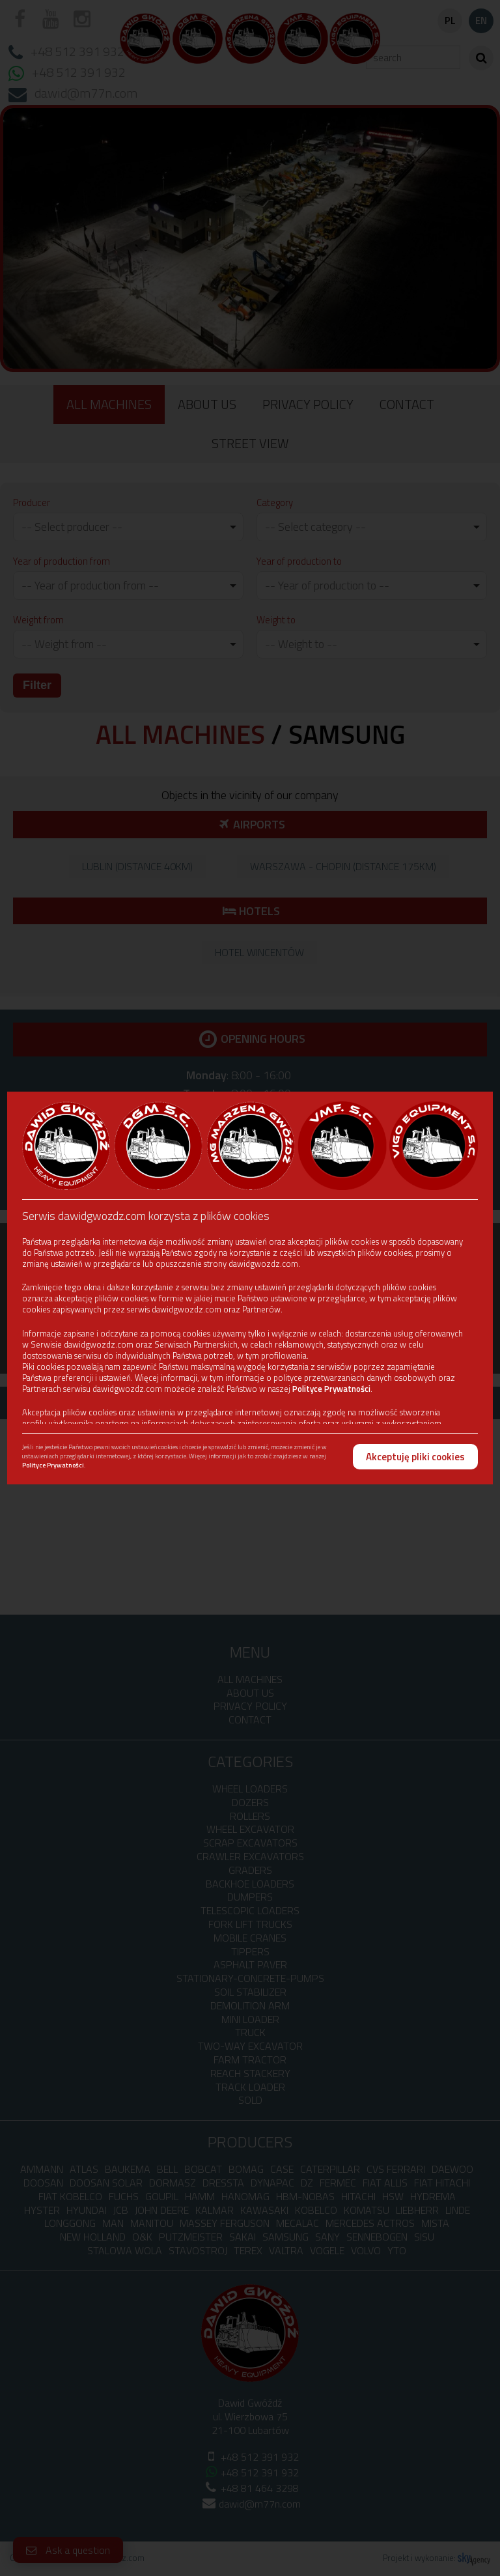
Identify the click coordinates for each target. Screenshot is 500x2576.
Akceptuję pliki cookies (415, 1456)
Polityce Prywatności (331, 1388)
